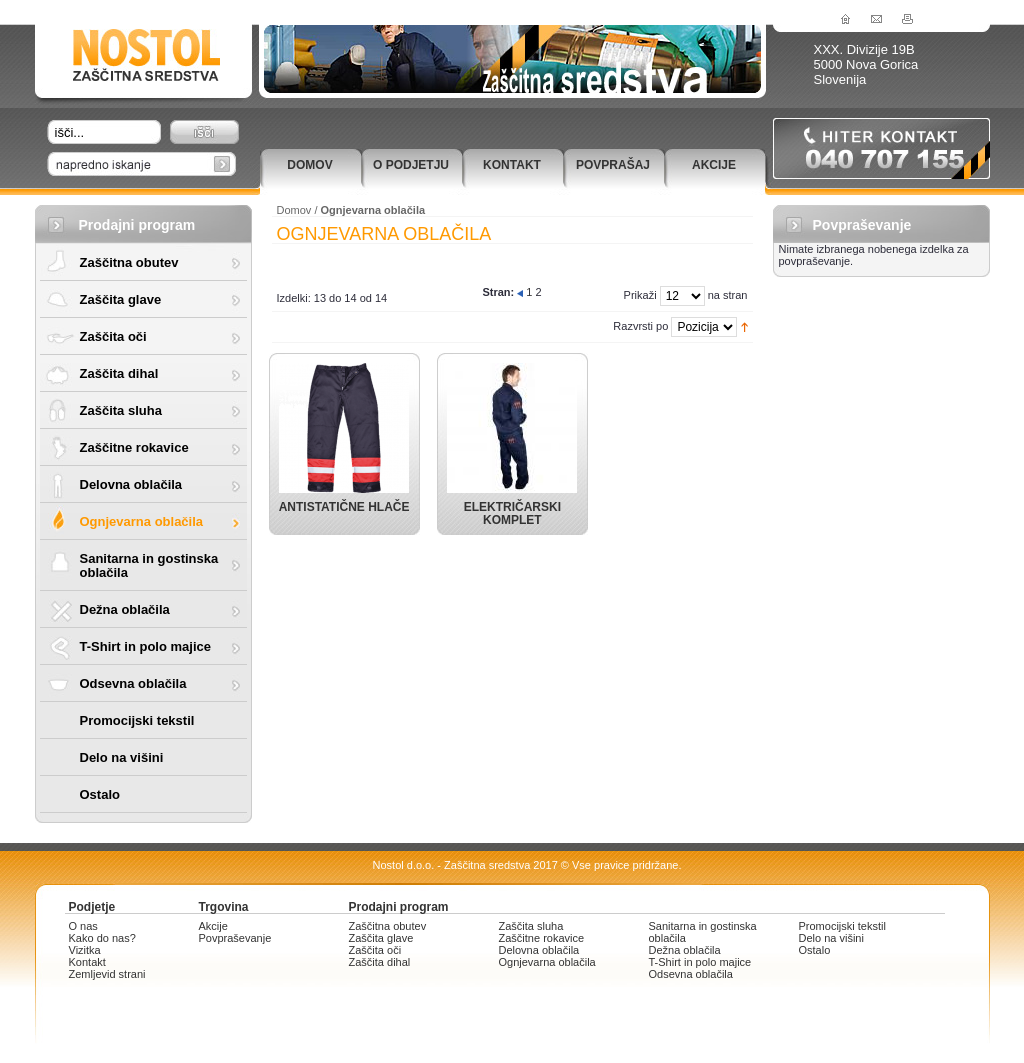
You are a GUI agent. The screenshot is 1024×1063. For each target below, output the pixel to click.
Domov (309, 165)
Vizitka (85, 950)
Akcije (714, 165)
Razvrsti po (640, 326)
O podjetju (411, 165)
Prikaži (640, 295)
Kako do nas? (102, 938)
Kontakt (512, 165)
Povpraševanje (235, 938)
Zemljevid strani (107, 974)
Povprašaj (613, 165)
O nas (83, 926)
